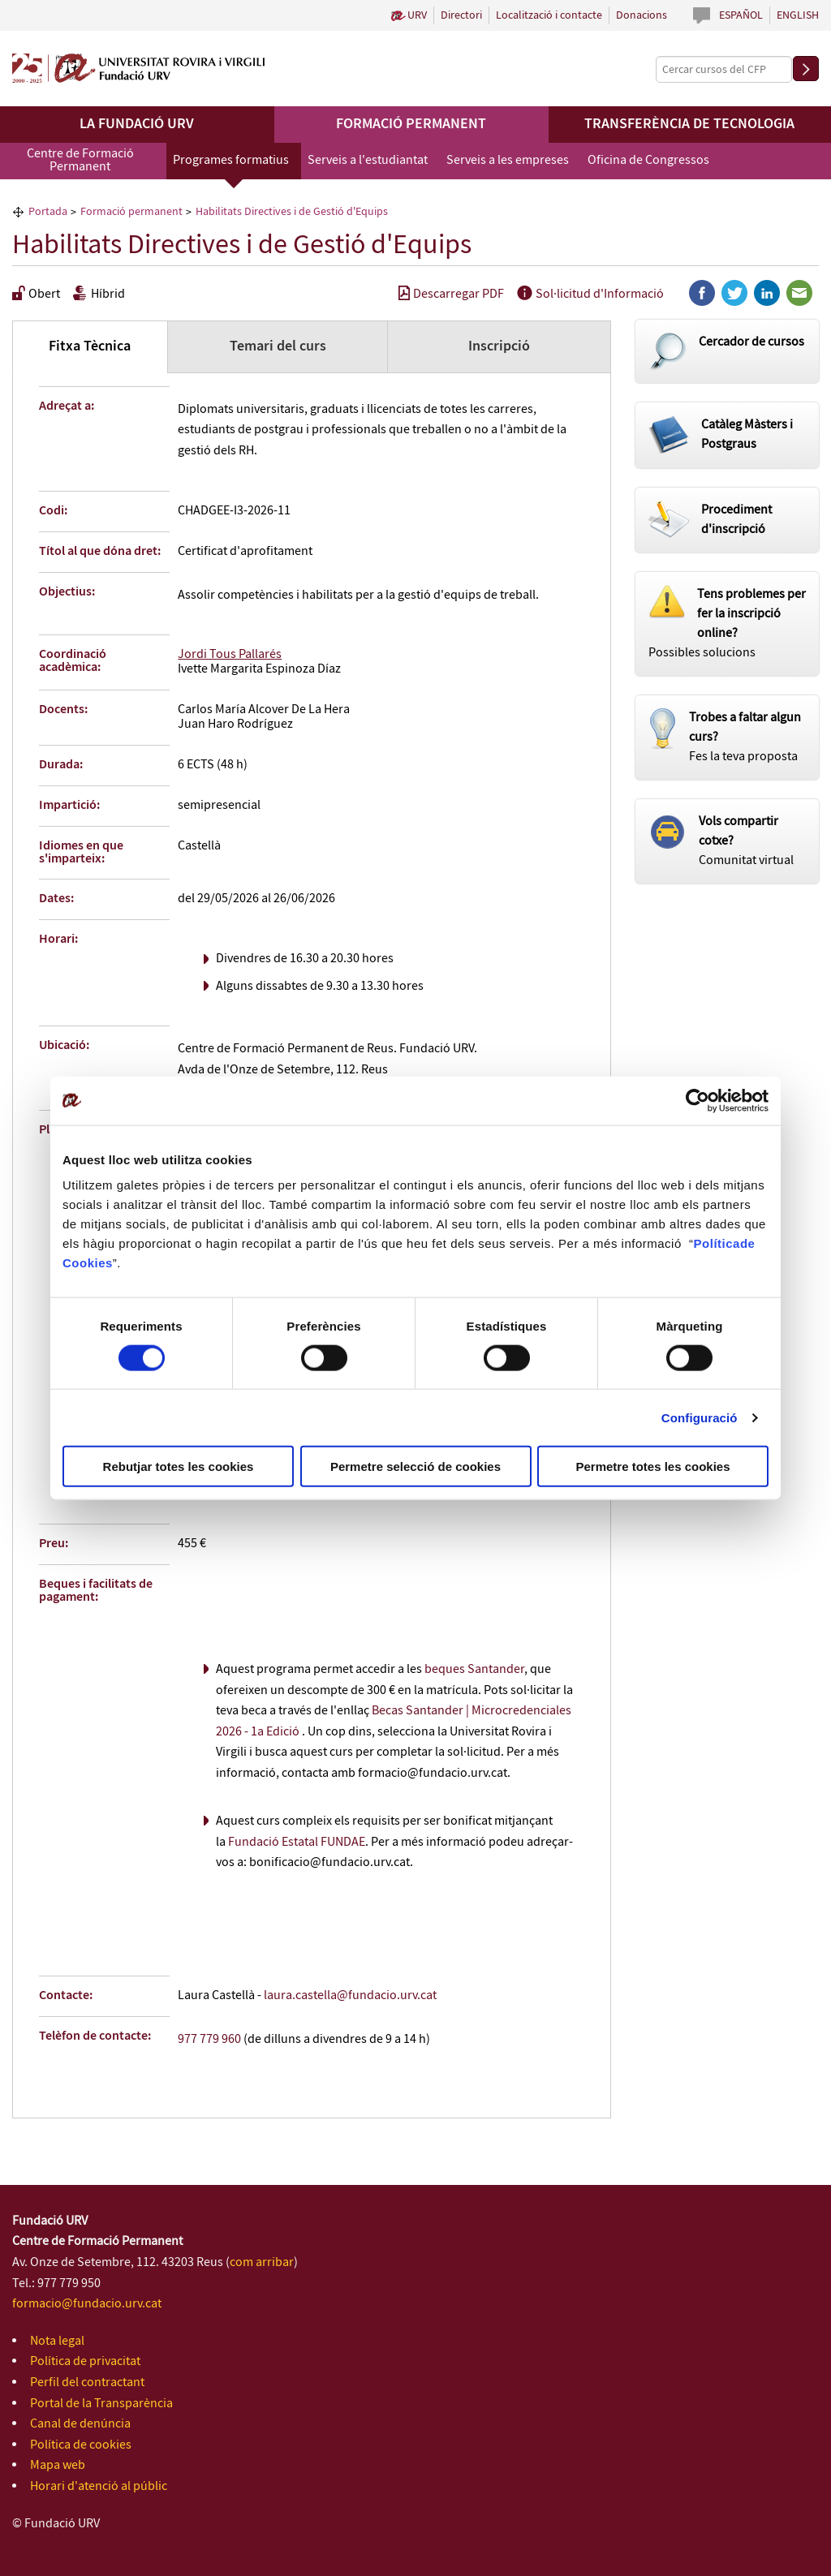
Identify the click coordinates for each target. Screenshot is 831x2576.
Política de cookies (80, 2444)
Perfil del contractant (87, 2382)
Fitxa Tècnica (90, 346)
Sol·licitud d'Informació (590, 294)
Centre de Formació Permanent (80, 160)
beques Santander (474, 1669)
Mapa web (57, 2465)
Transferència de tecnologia (689, 124)
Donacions (641, 15)
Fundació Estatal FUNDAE (296, 1842)
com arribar (262, 2262)
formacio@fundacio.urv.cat (86, 2303)
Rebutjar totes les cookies (178, 1466)
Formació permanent (411, 124)
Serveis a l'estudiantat (368, 160)
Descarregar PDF (451, 294)
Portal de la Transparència (101, 2403)
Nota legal (57, 2341)
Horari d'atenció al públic (98, 2486)
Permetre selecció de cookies (415, 1466)
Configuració (699, 1417)
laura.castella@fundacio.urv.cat (350, 1995)
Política (717, 1243)
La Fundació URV (137, 124)
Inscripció (499, 346)
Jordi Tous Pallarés (230, 654)
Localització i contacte (549, 15)
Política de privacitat (85, 2361)
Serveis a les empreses (507, 160)
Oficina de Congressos (648, 160)
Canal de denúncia (80, 2423)
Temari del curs (278, 346)
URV (417, 15)
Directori (461, 15)
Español (741, 15)
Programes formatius (231, 160)
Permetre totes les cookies (652, 1466)
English (798, 15)
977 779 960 (209, 2039)
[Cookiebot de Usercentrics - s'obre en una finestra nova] (697, 1100)
